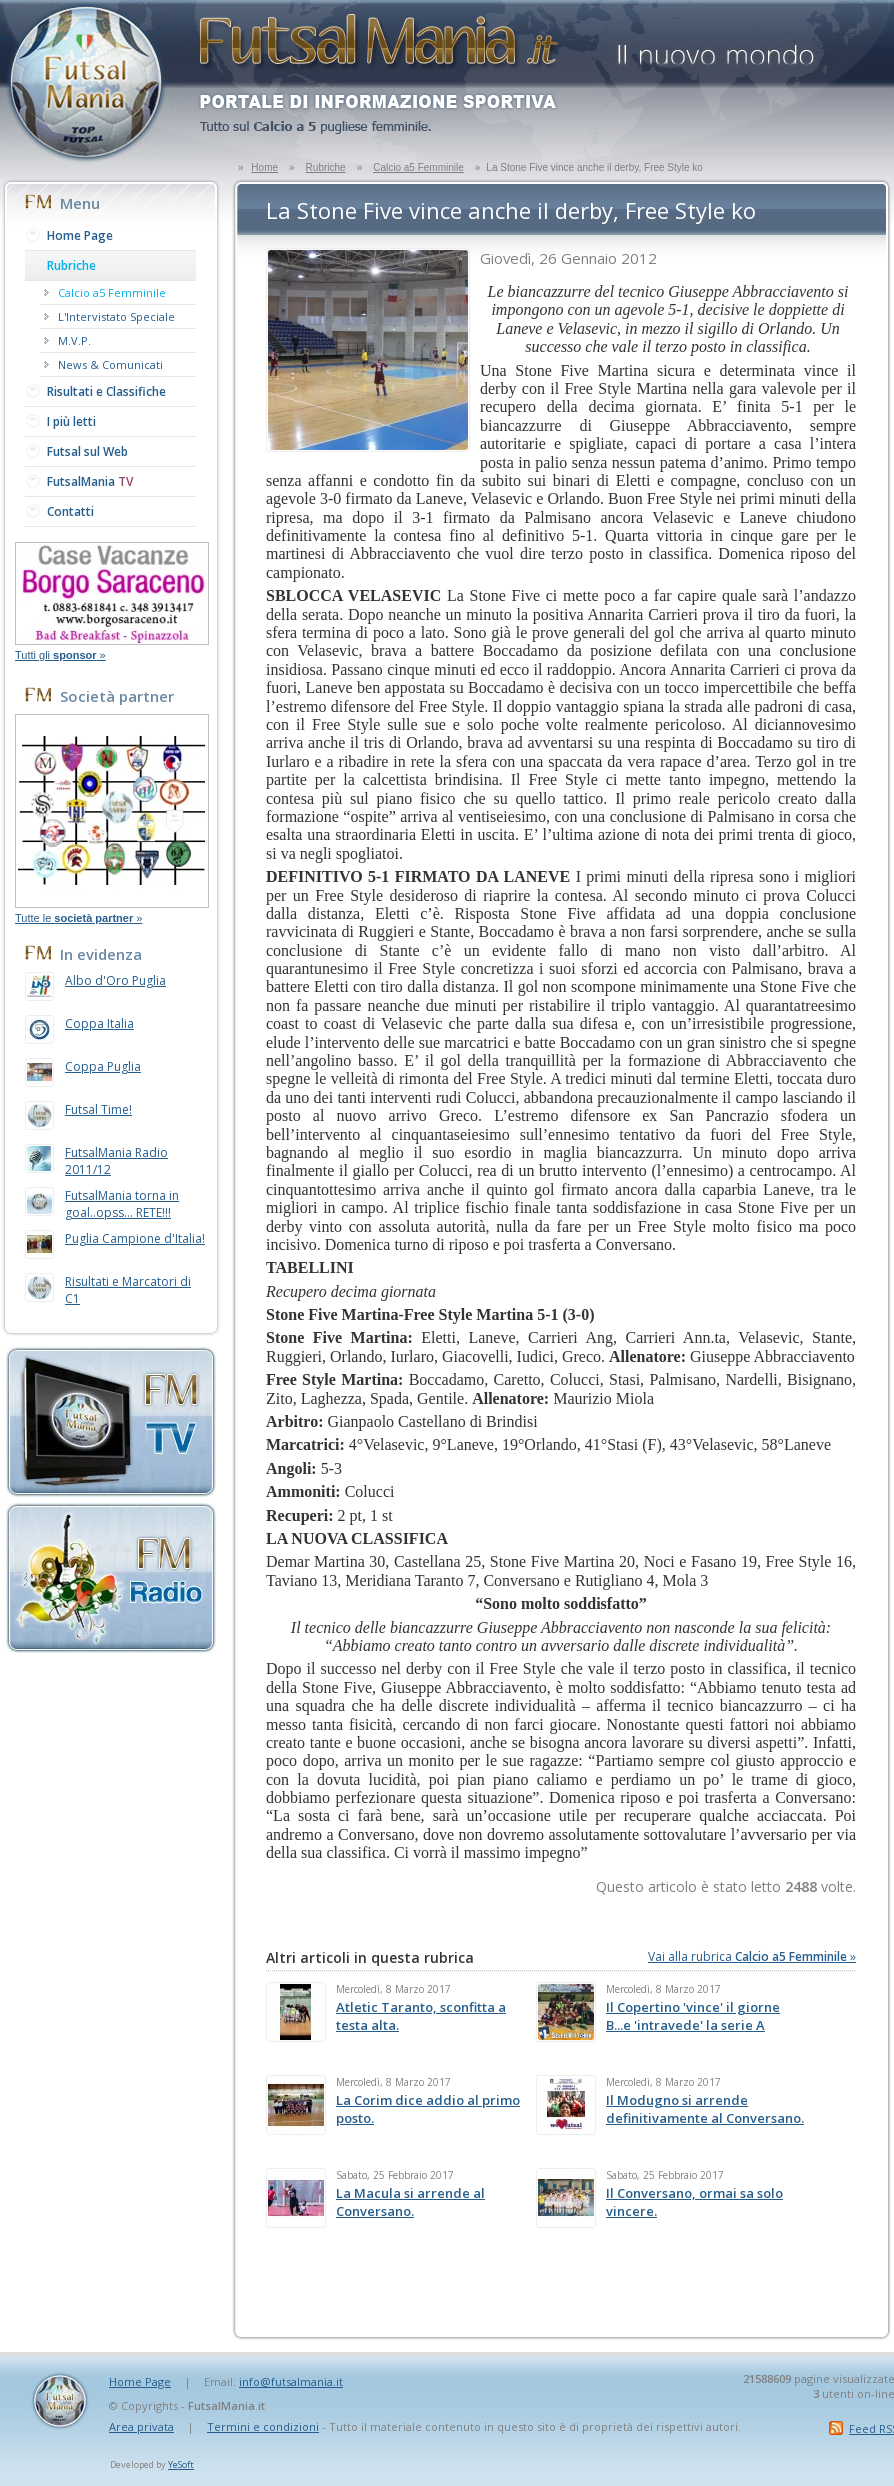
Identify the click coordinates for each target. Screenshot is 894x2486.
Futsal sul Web (87, 451)
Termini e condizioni (263, 2426)
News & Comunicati (110, 364)
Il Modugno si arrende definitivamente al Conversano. (705, 2109)
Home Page (80, 235)
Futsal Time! (98, 1109)
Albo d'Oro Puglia (115, 980)
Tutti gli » (60, 655)
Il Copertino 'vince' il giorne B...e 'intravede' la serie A (693, 2016)
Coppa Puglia (103, 1066)
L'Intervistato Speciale (116, 316)
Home (264, 167)
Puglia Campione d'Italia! (135, 1238)
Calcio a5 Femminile (418, 167)
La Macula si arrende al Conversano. (410, 2202)
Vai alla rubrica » (752, 1956)
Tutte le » (78, 918)
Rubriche (326, 167)
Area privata (141, 2426)
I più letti (71, 421)
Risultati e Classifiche (106, 391)
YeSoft (181, 2464)
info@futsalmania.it (291, 2381)
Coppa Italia (99, 1023)
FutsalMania (90, 481)
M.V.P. (74, 340)
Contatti (70, 511)
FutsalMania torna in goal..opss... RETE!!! (122, 1204)
